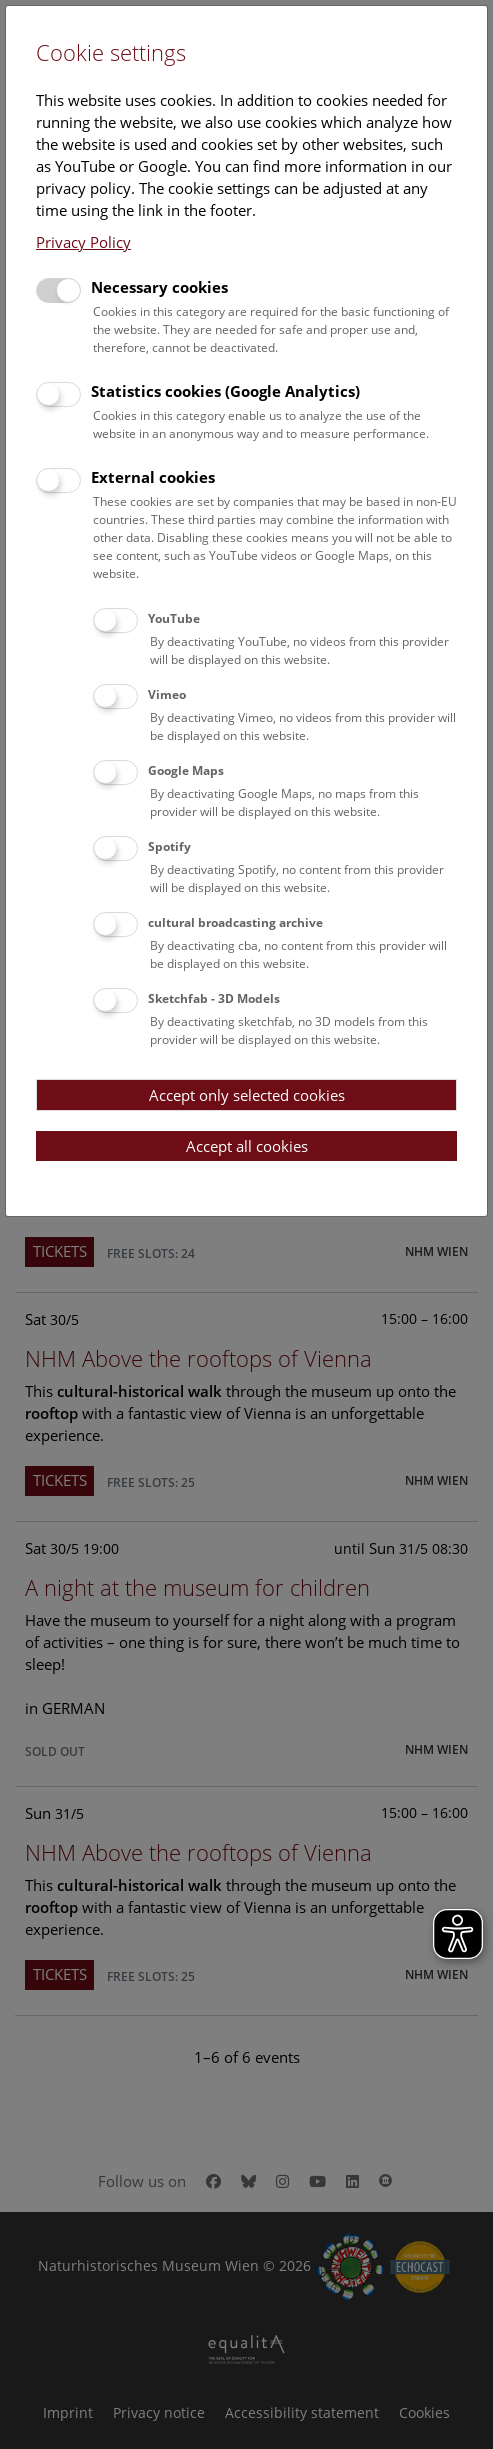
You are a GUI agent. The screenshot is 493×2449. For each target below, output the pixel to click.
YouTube (174, 618)
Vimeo (167, 694)
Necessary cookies (159, 287)
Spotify (169, 846)
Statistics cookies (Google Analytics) (225, 391)
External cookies (153, 477)
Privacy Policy (83, 242)
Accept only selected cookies (247, 1095)
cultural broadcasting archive (235, 922)
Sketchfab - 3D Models (214, 998)
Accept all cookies (247, 1146)
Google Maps (186, 770)
